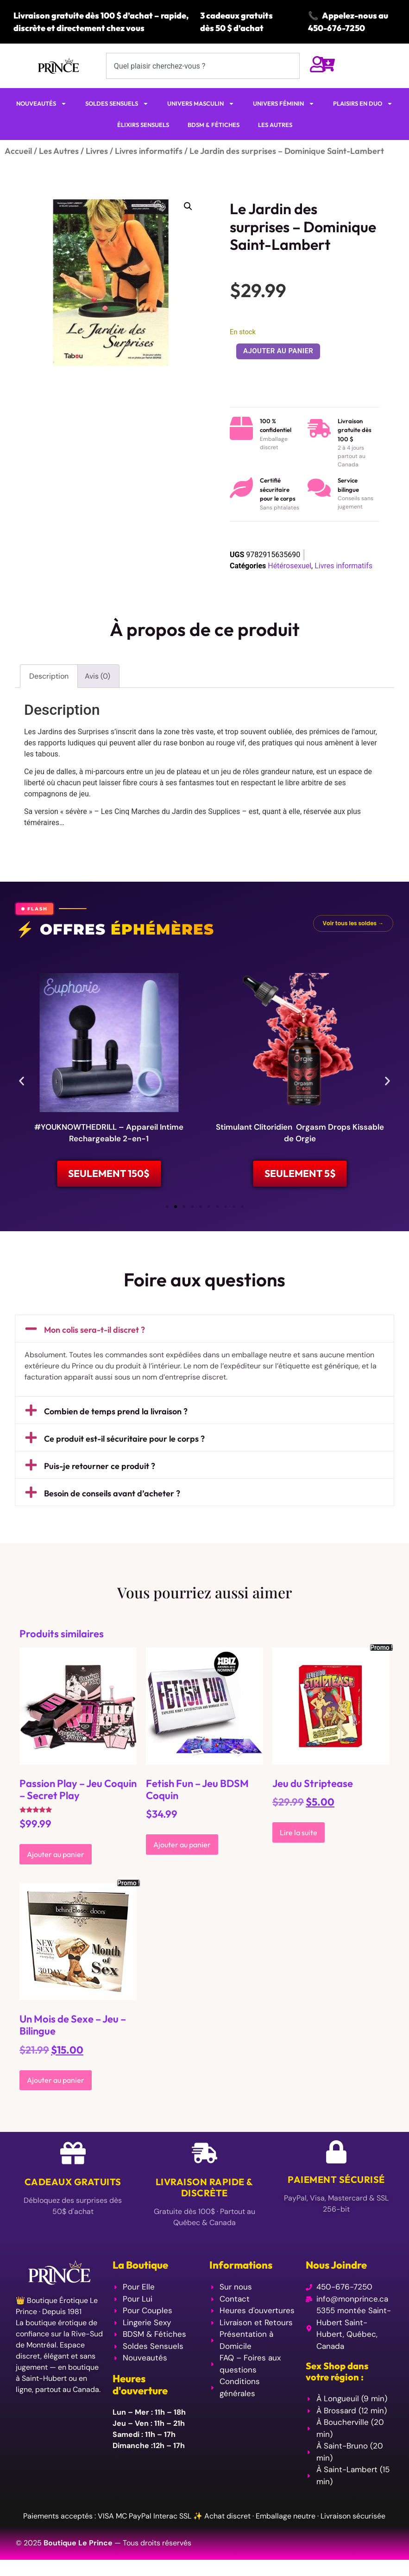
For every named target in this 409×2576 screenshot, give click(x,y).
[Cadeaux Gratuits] (73, 2159)
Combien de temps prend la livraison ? (116, 1417)
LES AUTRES (275, 124)
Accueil (18, 151)
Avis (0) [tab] (97, 676)
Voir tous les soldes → (353, 923)
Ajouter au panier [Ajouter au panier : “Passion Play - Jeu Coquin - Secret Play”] (55, 1860)
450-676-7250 (336, 28)
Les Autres (59, 151)
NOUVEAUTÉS (41, 103)
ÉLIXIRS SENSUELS (143, 124)
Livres (97, 151)
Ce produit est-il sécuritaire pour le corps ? (124, 1445)
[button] (188, 206)
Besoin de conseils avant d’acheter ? (112, 1500)
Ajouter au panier (278, 351)
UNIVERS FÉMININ (284, 103)
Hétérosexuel (289, 565)
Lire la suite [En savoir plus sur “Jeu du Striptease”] (298, 1838)
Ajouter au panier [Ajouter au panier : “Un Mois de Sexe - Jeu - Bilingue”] (55, 2086)
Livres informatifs (148, 151)
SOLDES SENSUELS (117, 103)
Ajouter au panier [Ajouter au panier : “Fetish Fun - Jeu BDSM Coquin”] (182, 1851)
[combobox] (203, 66)
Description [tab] (49, 676)
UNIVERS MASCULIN (200, 103)
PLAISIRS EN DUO (363, 103)
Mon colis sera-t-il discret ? (94, 1335)
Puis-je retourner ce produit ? (99, 1472)
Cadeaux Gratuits (73, 2188)
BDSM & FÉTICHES (213, 124)
